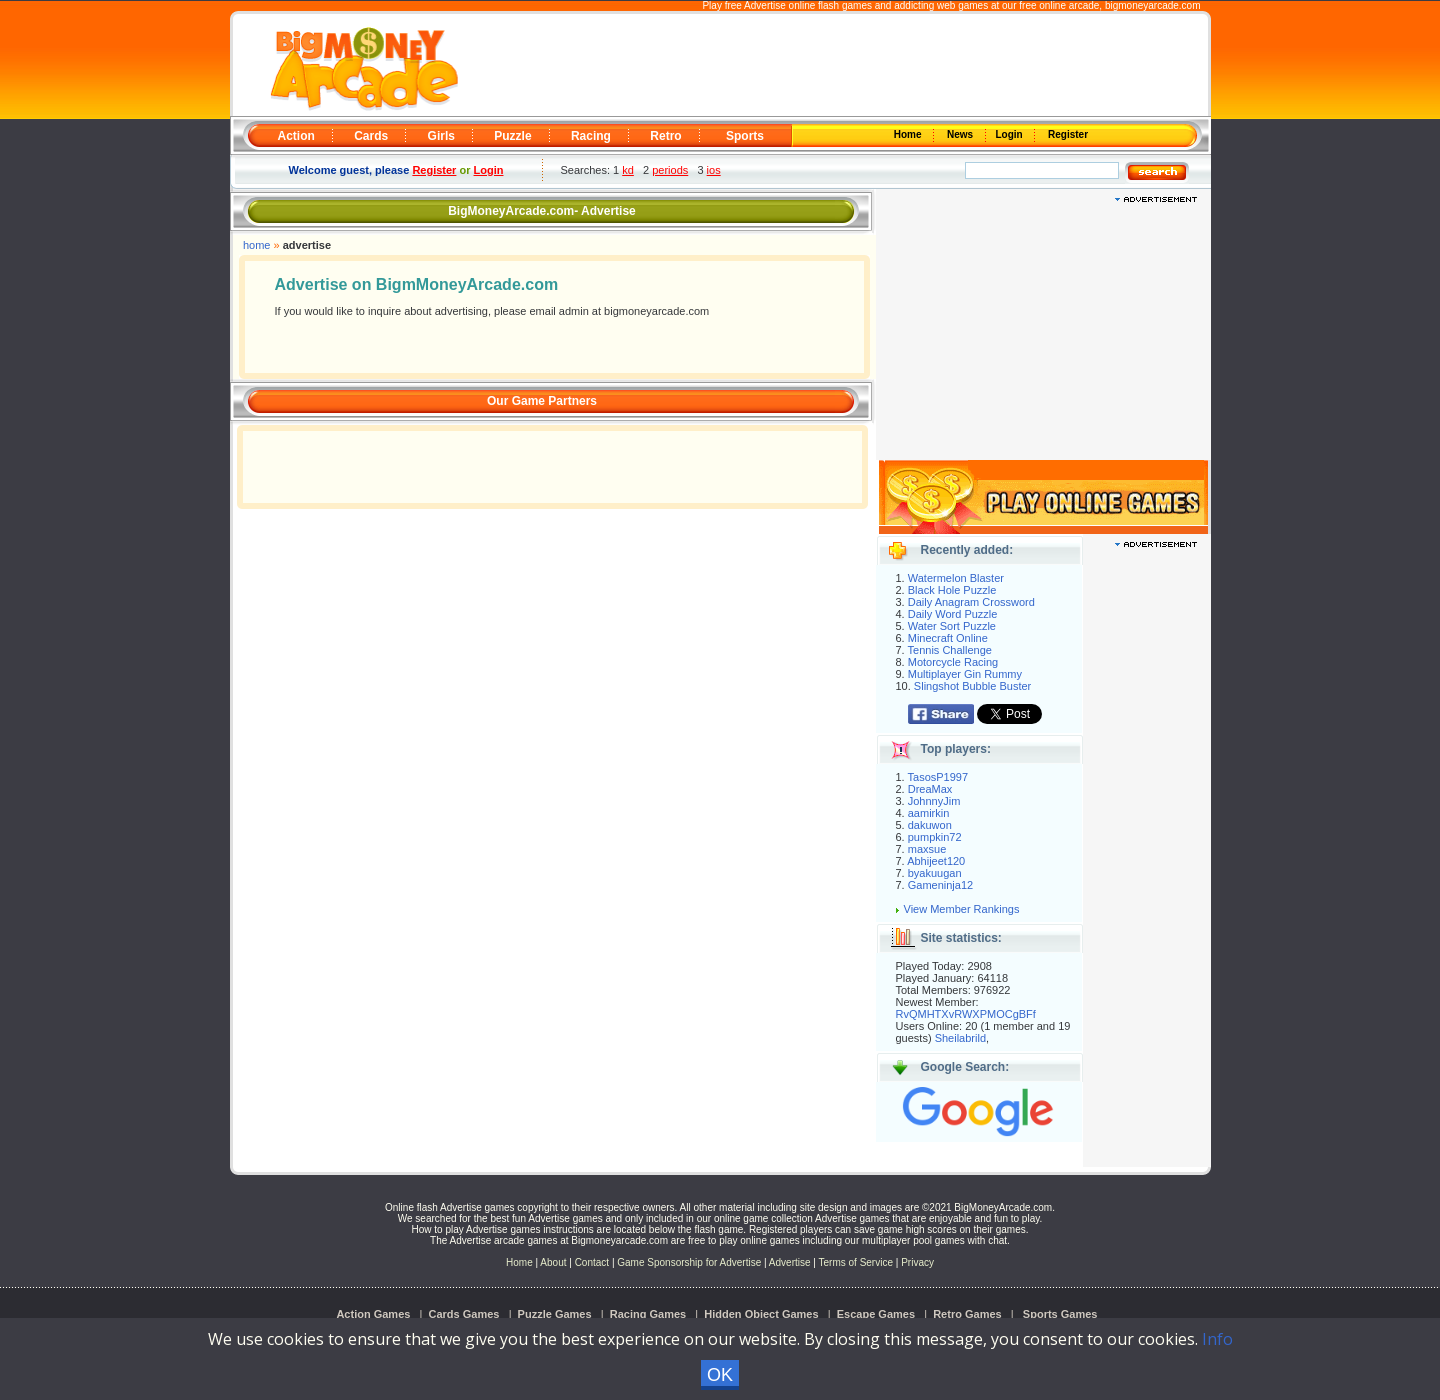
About (553, 1262)
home (257, 245)
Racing (591, 136)
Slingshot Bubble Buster (972, 686)
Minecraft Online (948, 638)
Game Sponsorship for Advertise (689, 1262)
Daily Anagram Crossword (971, 602)
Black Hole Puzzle (952, 590)
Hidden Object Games (761, 1314)
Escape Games (876, 1314)
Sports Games (1060, 1314)
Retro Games (967, 1314)
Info (1217, 1339)
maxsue (927, 849)
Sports (745, 136)
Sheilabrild (960, 1038)
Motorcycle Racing (953, 662)
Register (1066, 134)
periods (670, 170)
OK (720, 1375)
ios (714, 170)
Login (1011, 134)
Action (296, 136)
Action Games (373, 1314)
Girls (441, 136)
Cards (371, 136)
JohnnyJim (934, 801)
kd (628, 170)
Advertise (790, 1262)
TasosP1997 (938, 777)
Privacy (917, 1262)
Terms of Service (857, 1262)
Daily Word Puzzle (953, 614)
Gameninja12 (940, 885)
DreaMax (930, 789)
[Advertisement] (832, 66)
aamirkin (929, 813)
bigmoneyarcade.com (1153, 5)
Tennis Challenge (950, 650)
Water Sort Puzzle (952, 626)
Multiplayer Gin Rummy (965, 674)
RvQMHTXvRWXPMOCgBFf (966, 1014)
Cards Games (464, 1314)
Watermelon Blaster (956, 578)
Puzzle (512, 136)
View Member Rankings (962, 909)
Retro (665, 136)
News (961, 134)
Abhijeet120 (936, 861)
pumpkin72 (935, 837)
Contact (592, 1262)
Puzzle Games (555, 1314)
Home (909, 134)
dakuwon (930, 825)
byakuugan (935, 873)
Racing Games (648, 1314)
